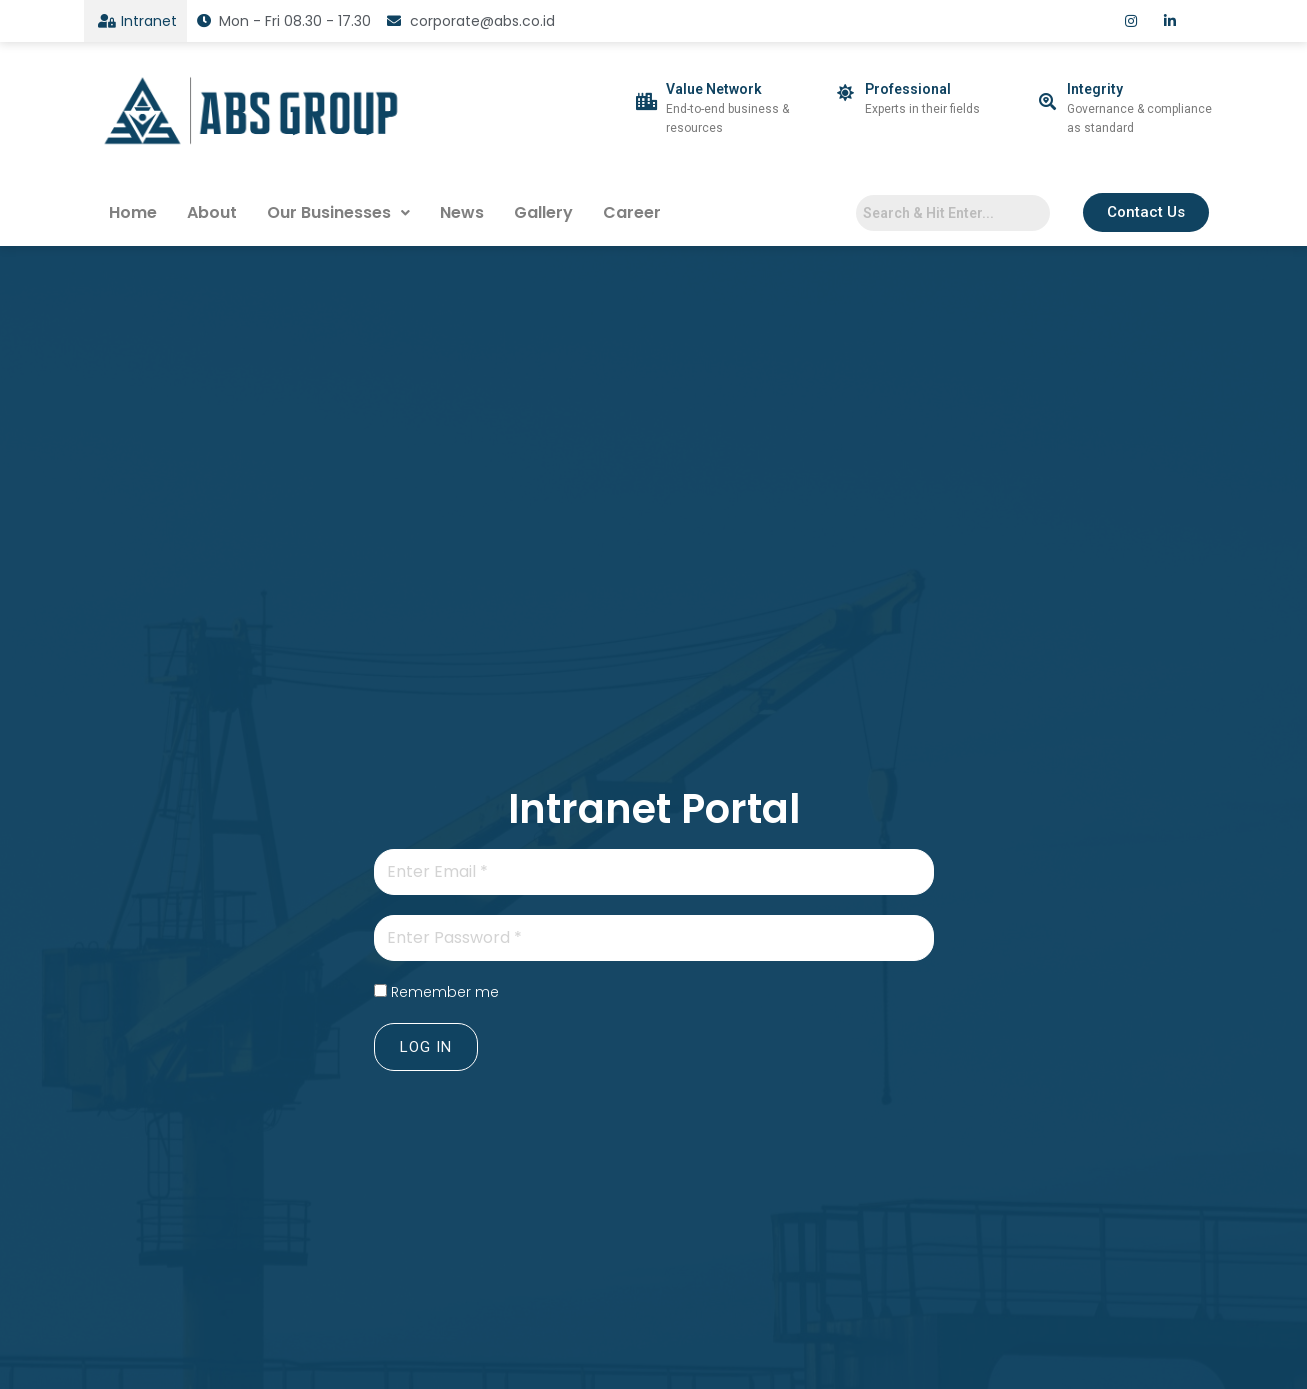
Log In (426, 1047)
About (212, 212)
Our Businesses (338, 212)
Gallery (543, 212)
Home (133, 212)
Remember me (445, 992)
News (462, 212)
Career (632, 212)
